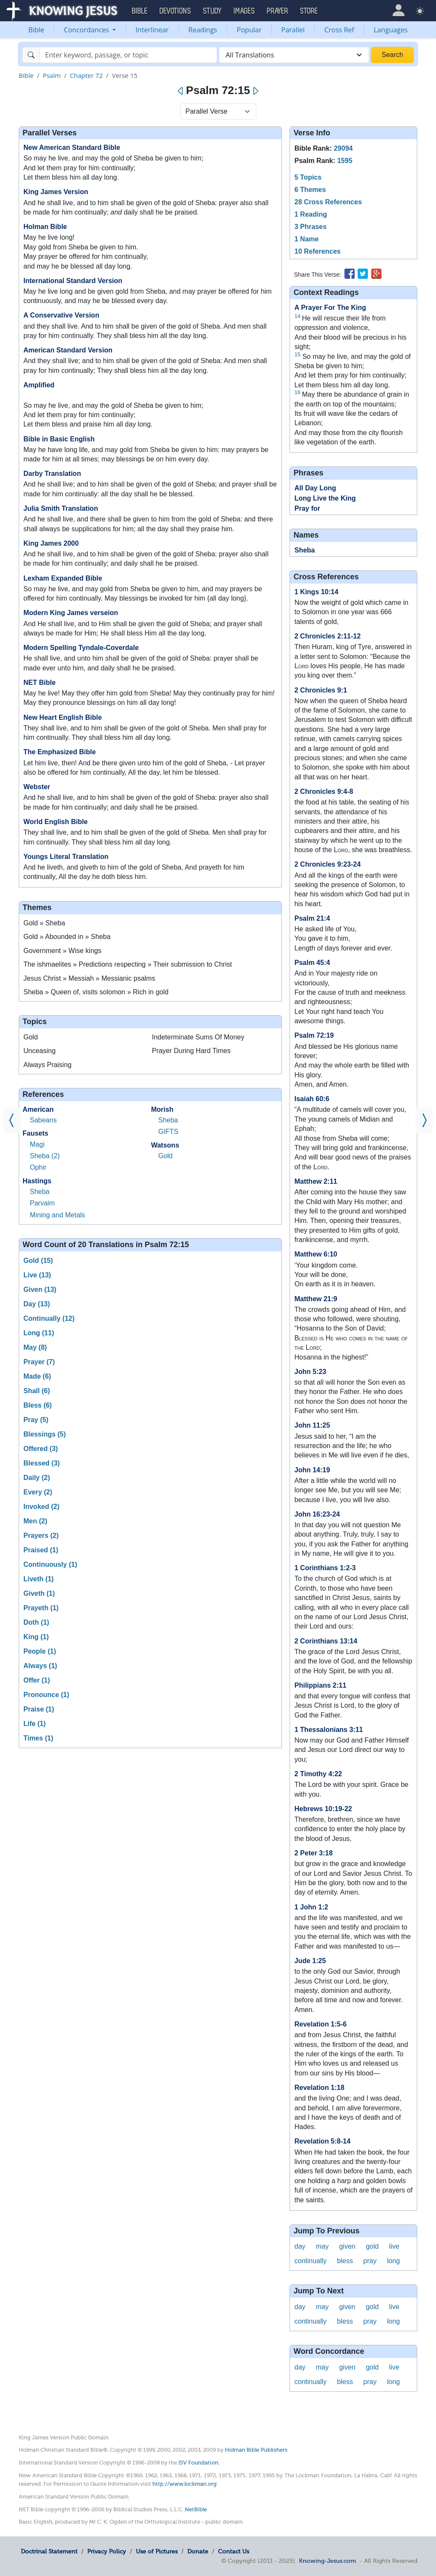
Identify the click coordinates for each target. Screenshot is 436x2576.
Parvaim (42, 1203)
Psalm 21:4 (312, 918)
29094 (343, 148)
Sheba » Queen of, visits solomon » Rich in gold (96, 992)
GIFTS (168, 1131)
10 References (317, 251)
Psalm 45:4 (312, 962)
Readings (202, 29)
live (394, 2246)
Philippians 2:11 (320, 1685)
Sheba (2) (45, 1155)
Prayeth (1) (41, 1607)
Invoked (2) (41, 1506)
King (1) (36, 1636)
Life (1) (34, 1723)
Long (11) (38, 1333)
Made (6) (37, 1376)
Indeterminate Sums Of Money (198, 1037)
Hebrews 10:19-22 (323, 1808)
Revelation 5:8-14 (322, 2141)
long (393, 2260)
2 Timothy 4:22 (318, 1773)
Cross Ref (339, 29)
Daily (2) (36, 1477)
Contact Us (233, 2551)
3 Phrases (310, 226)
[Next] (255, 91)
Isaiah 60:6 (311, 1098)
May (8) (35, 1347)
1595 (345, 160)
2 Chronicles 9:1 (320, 690)
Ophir (38, 1167)
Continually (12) (49, 1318)
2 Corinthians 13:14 (325, 1641)
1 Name (306, 239)
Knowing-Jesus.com (327, 2560)
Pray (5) (36, 1419)
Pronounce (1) (46, 1694)
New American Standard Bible (71, 147)
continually (310, 2260)
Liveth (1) (38, 1579)
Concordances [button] (87, 29)
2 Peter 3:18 (313, 1853)
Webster (36, 786)
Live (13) (37, 1275)
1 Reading (310, 214)
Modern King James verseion (70, 612)
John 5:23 (310, 1371)
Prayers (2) (41, 1535)
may (322, 2246)
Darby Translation (52, 473)
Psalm (51, 75)
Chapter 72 (86, 75)
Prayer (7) (39, 1361)
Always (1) (40, 1665)
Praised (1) (40, 1550)
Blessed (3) (41, 1463)
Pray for (307, 508)
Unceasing (39, 1050)
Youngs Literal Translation (66, 856)
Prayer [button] (277, 11)
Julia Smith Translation (60, 508)
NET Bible (39, 682)
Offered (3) (40, 1448)
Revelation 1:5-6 (320, 2024)
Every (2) (37, 1492)
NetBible (196, 2509)
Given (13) (39, 1289)
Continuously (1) (50, 1564)
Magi (37, 1144)
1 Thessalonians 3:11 (328, 1729)
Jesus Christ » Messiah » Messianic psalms (89, 978)
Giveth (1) (39, 1593)
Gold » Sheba (44, 923)
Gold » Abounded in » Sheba (67, 936)
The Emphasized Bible (59, 752)
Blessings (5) (44, 1434)
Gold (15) (38, 1260)
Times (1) (38, 1738)
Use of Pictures (157, 2551)
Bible (36, 29)
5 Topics (307, 177)
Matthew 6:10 (315, 1254)
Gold (30, 1037)
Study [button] (212, 11)
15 (297, 354)
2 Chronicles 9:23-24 (327, 864)
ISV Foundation (198, 2462)
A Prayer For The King (330, 307)
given (347, 2246)
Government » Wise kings (62, 950)
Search (392, 54)
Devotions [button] (175, 11)
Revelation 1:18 (319, 2087)
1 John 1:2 (311, 1907)
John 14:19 (312, 1470)
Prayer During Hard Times (191, 1050)
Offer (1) (36, 1680)
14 (297, 316)
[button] (398, 10)
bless (345, 2260)
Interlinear (152, 29)
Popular (249, 29)
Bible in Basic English (59, 439)
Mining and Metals (57, 1215)
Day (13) (36, 1304)
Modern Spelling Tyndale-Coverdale (81, 647)
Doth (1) (36, 1622)
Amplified (38, 385)
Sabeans (43, 1120)
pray (369, 2260)
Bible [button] (140, 11)
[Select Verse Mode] (218, 111)
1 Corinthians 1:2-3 (325, 1567)
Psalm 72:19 (314, 1035)
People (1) (39, 1651)
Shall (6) (36, 1390)
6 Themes (310, 189)
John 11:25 (312, 1425)
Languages (391, 29)
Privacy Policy (106, 2551)
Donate (197, 2551)
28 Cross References (327, 202)
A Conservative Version (61, 315)
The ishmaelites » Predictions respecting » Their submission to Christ (127, 964)
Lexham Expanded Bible (62, 578)
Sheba (39, 1191)
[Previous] (180, 91)
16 (297, 392)
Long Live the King (325, 498)
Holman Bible (45, 226)
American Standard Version (67, 350)
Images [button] (244, 11)
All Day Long (315, 488)
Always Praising (47, 1064)
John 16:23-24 (317, 1514)
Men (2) (35, 1521)
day (299, 2246)
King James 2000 (51, 543)
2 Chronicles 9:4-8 (323, 791)
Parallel (293, 29)
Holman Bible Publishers (256, 2450)
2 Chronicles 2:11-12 (327, 636)
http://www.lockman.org (184, 2484)
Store (309, 11)
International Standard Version (72, 280)
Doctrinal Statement (49, 2551)
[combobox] (294, 55)
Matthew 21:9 (315, 1298)
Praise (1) (38, 1709)
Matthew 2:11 (315, 1181)
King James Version (55, 191)
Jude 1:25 (310, 1960)
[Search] (128, 55)
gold (372, 2246)
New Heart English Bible (62, 717)
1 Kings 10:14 (316, 591)
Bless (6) (37, 1405)
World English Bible (55, 821)
